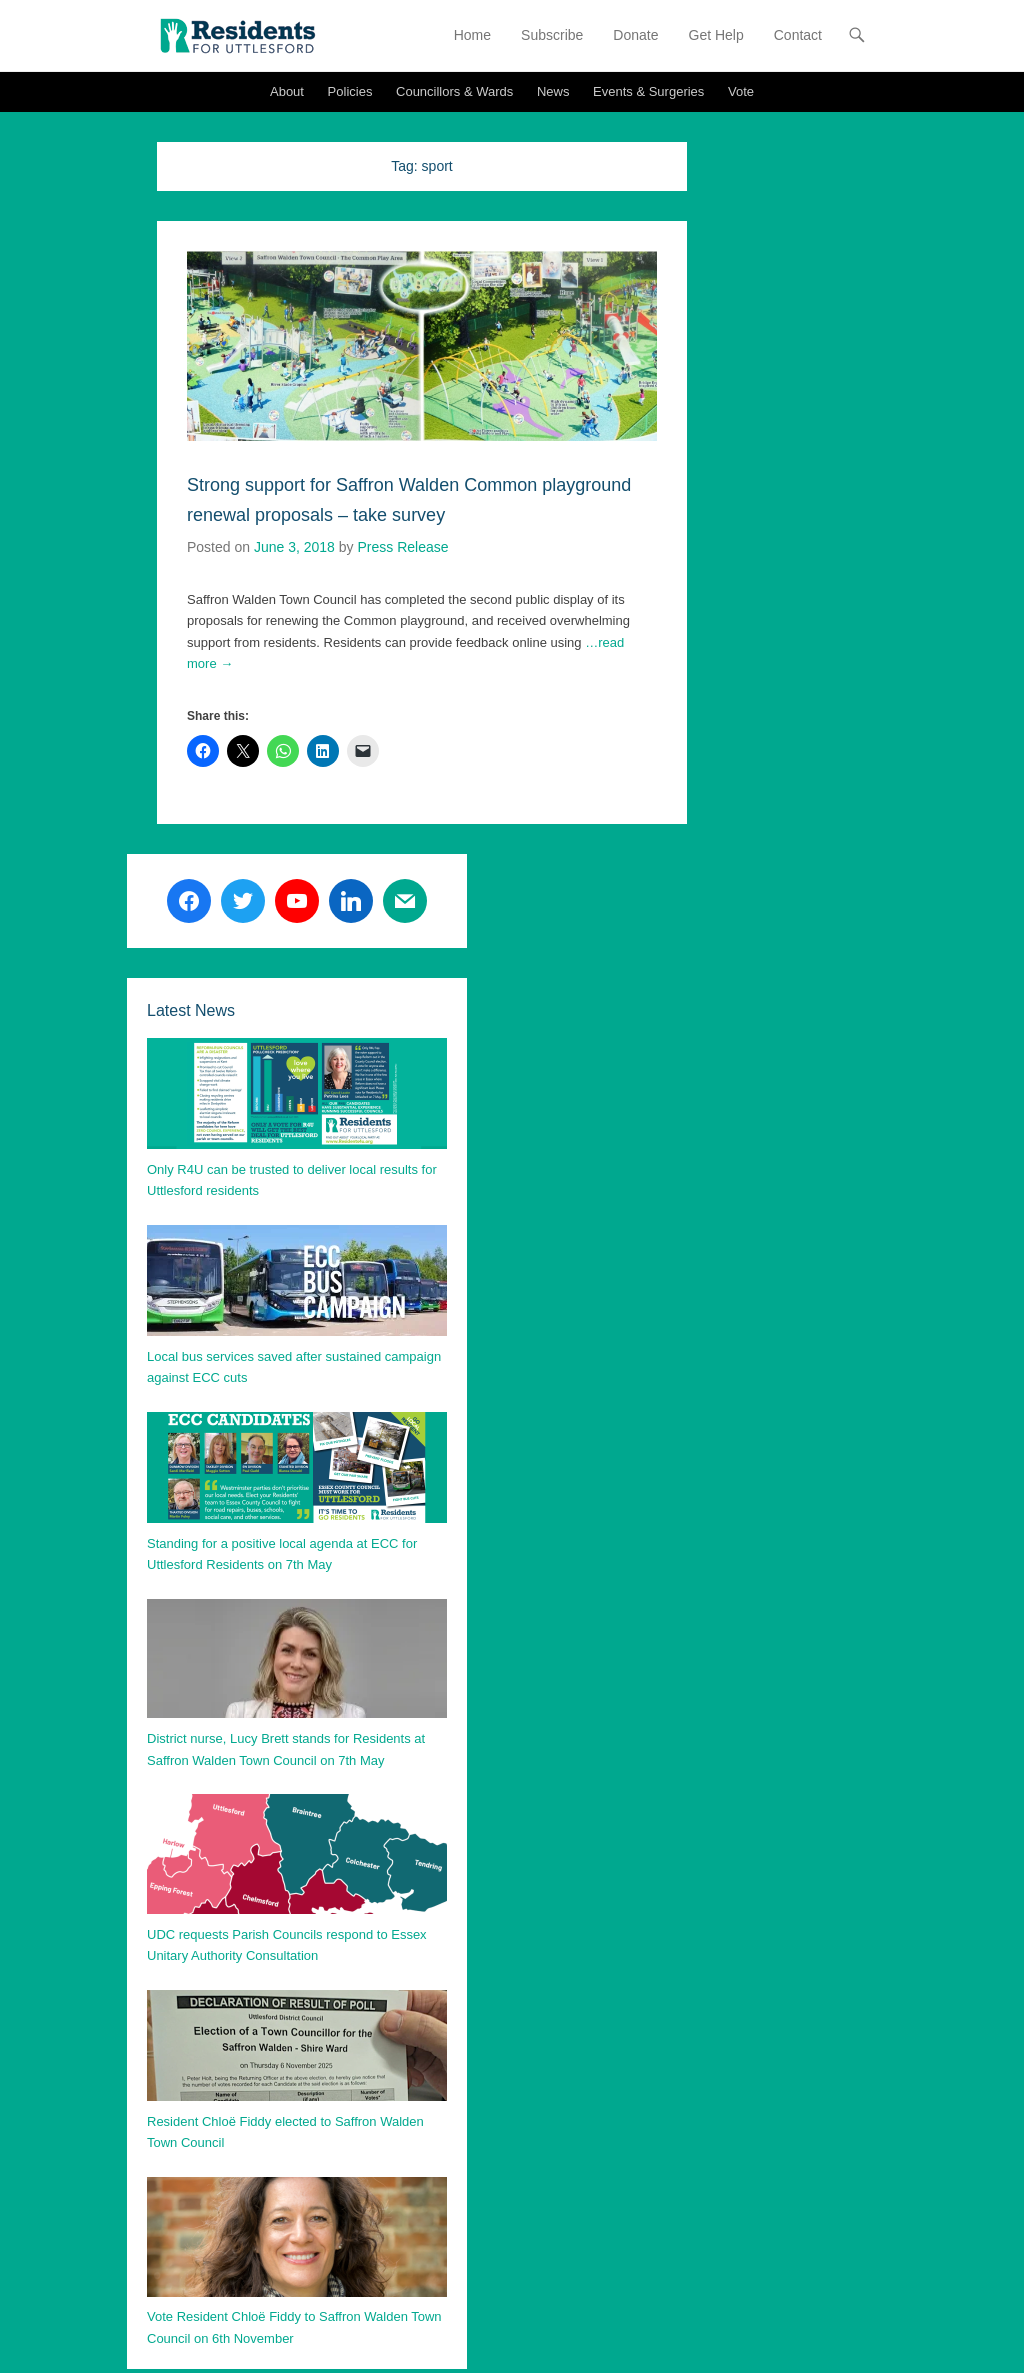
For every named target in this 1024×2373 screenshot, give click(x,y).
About (287, 91)
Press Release (402, 547)
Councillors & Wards (454, 91)
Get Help (716, 35)
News (553, 91)
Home (472, 35)
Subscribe (552, 35)
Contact (798, 35)
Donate (635, 35)
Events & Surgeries (648, 91)
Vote (741, 91)
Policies (350, 91)
